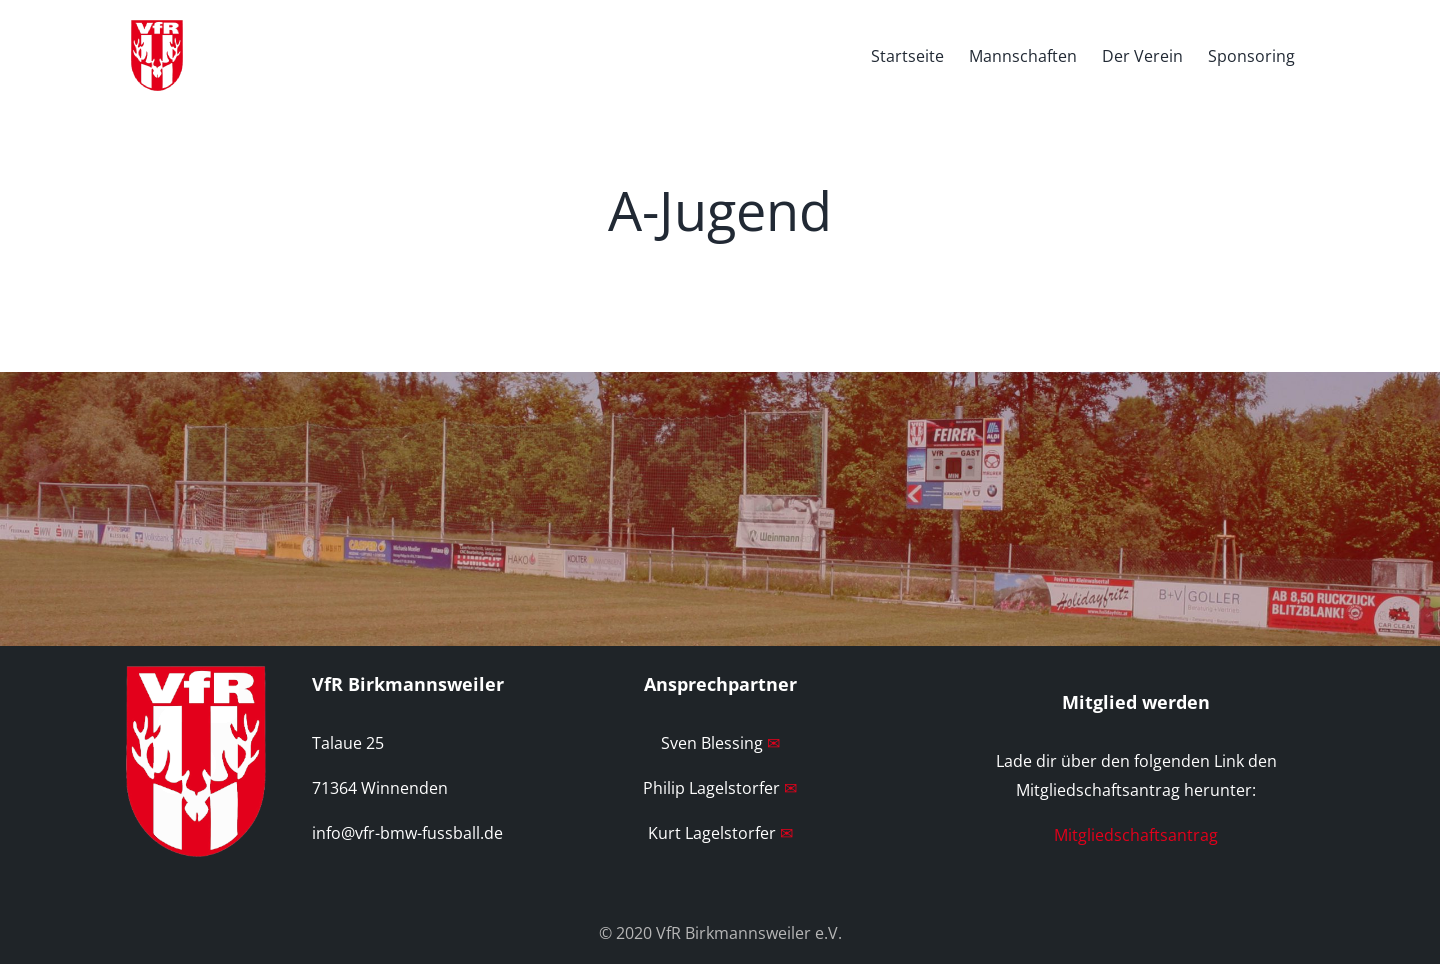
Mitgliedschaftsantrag (1136, 835)
